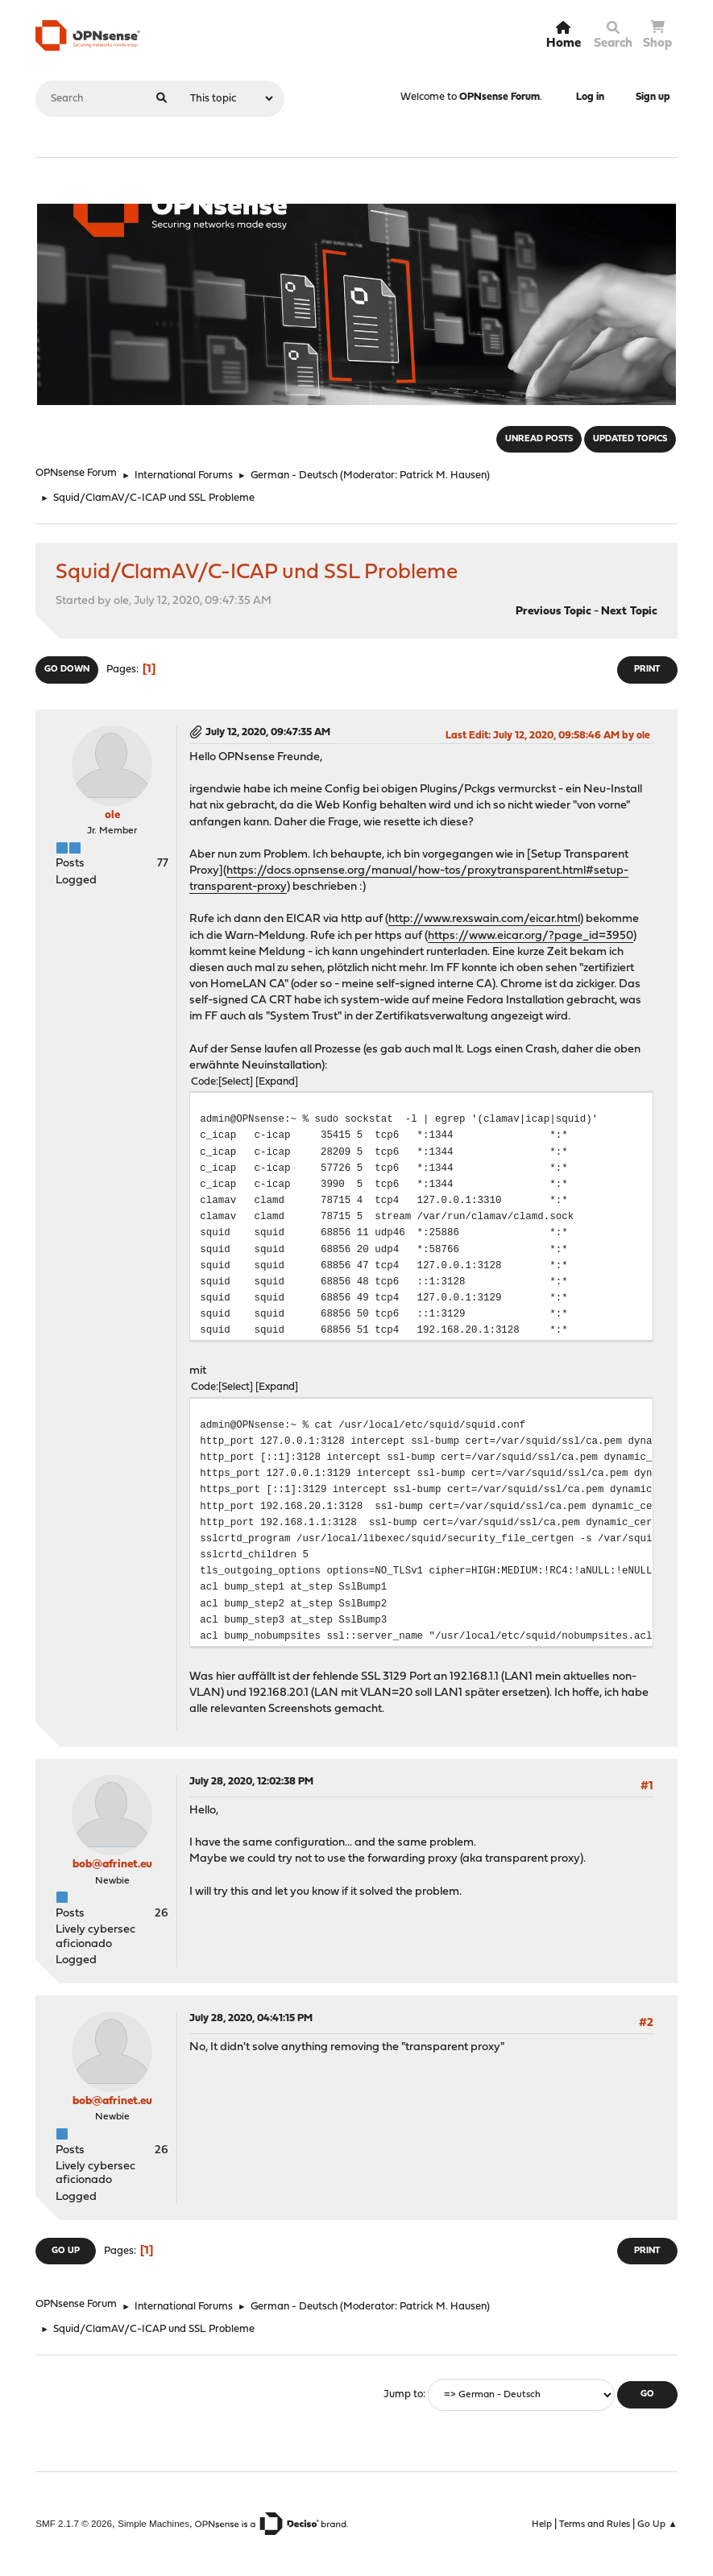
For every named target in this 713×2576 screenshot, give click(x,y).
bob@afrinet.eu (112, 1865)
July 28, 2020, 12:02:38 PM (251, 1781)
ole (112, 815)
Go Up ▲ (657, 2524)
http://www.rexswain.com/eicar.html (484, 919)
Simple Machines (153, 2523)
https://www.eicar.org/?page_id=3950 (530, 936)
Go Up (66, 2251)
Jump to (403, 2394)
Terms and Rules (594, 2524)
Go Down (66, 669)
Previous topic (553, 612)
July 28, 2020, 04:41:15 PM (251, 2018)
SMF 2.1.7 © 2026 (73, 2523)
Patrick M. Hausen (443, 475)
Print (647, 669)
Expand (277, 1082)
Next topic (629, 612)
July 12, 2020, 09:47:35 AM (267, 732)
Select (236, 1082)
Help (542, 2524)
